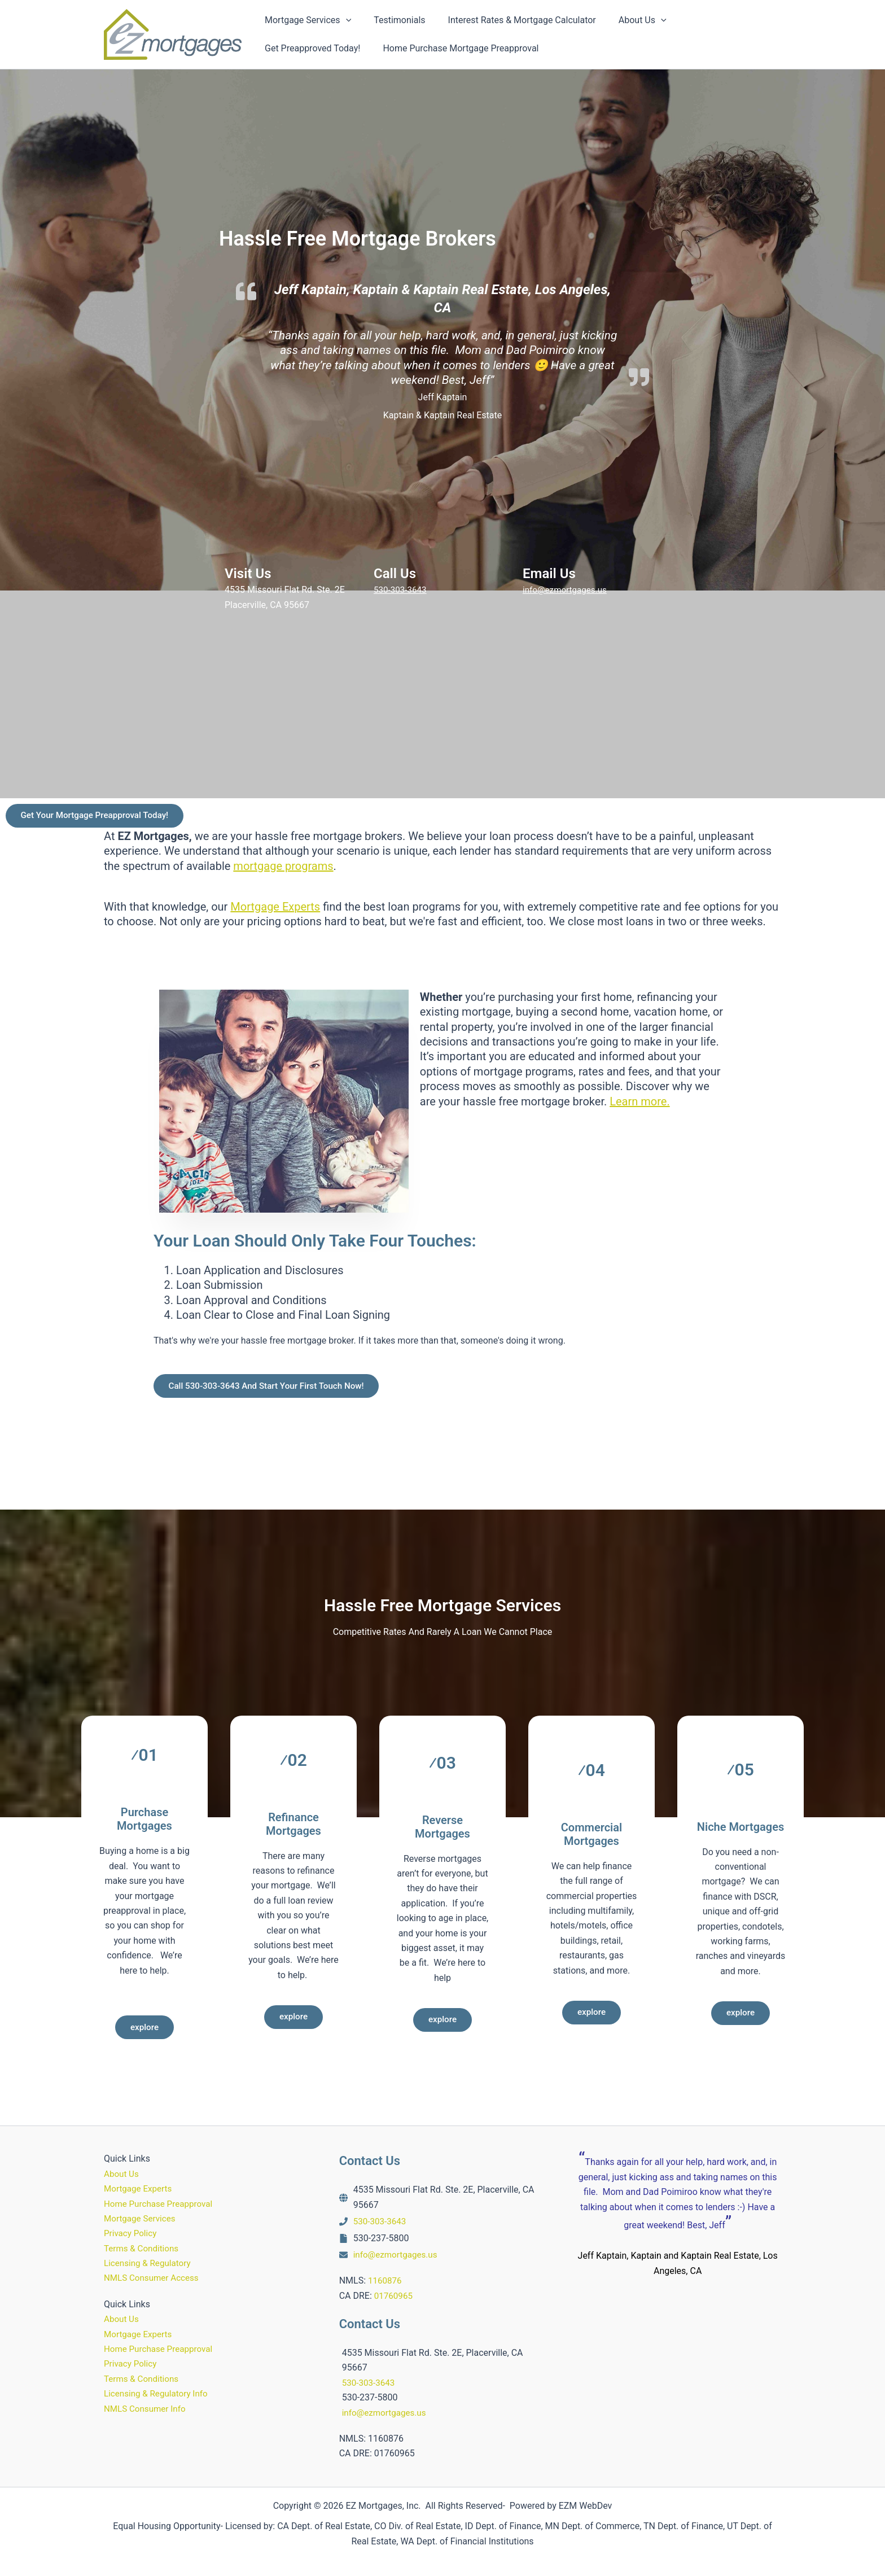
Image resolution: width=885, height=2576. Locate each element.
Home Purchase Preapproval (161, 2203)
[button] (343, 20)
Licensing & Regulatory (149, 2263)
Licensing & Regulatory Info (158, 2393)
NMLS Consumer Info (147, 2408)
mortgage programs (283, 868)
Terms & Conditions (143, 2248)
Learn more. (639, 1103)
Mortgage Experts (275, 909)
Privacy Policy (132, 2233)
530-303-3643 (402, 589)
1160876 (386, 2280)
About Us (122, 2173)
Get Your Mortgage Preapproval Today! (100, 816)
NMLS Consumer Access (154, 2277)
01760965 (394, 2295)
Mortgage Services (141, 2218)
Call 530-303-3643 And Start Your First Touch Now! (273, 1389)
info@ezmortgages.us (567, 589)
